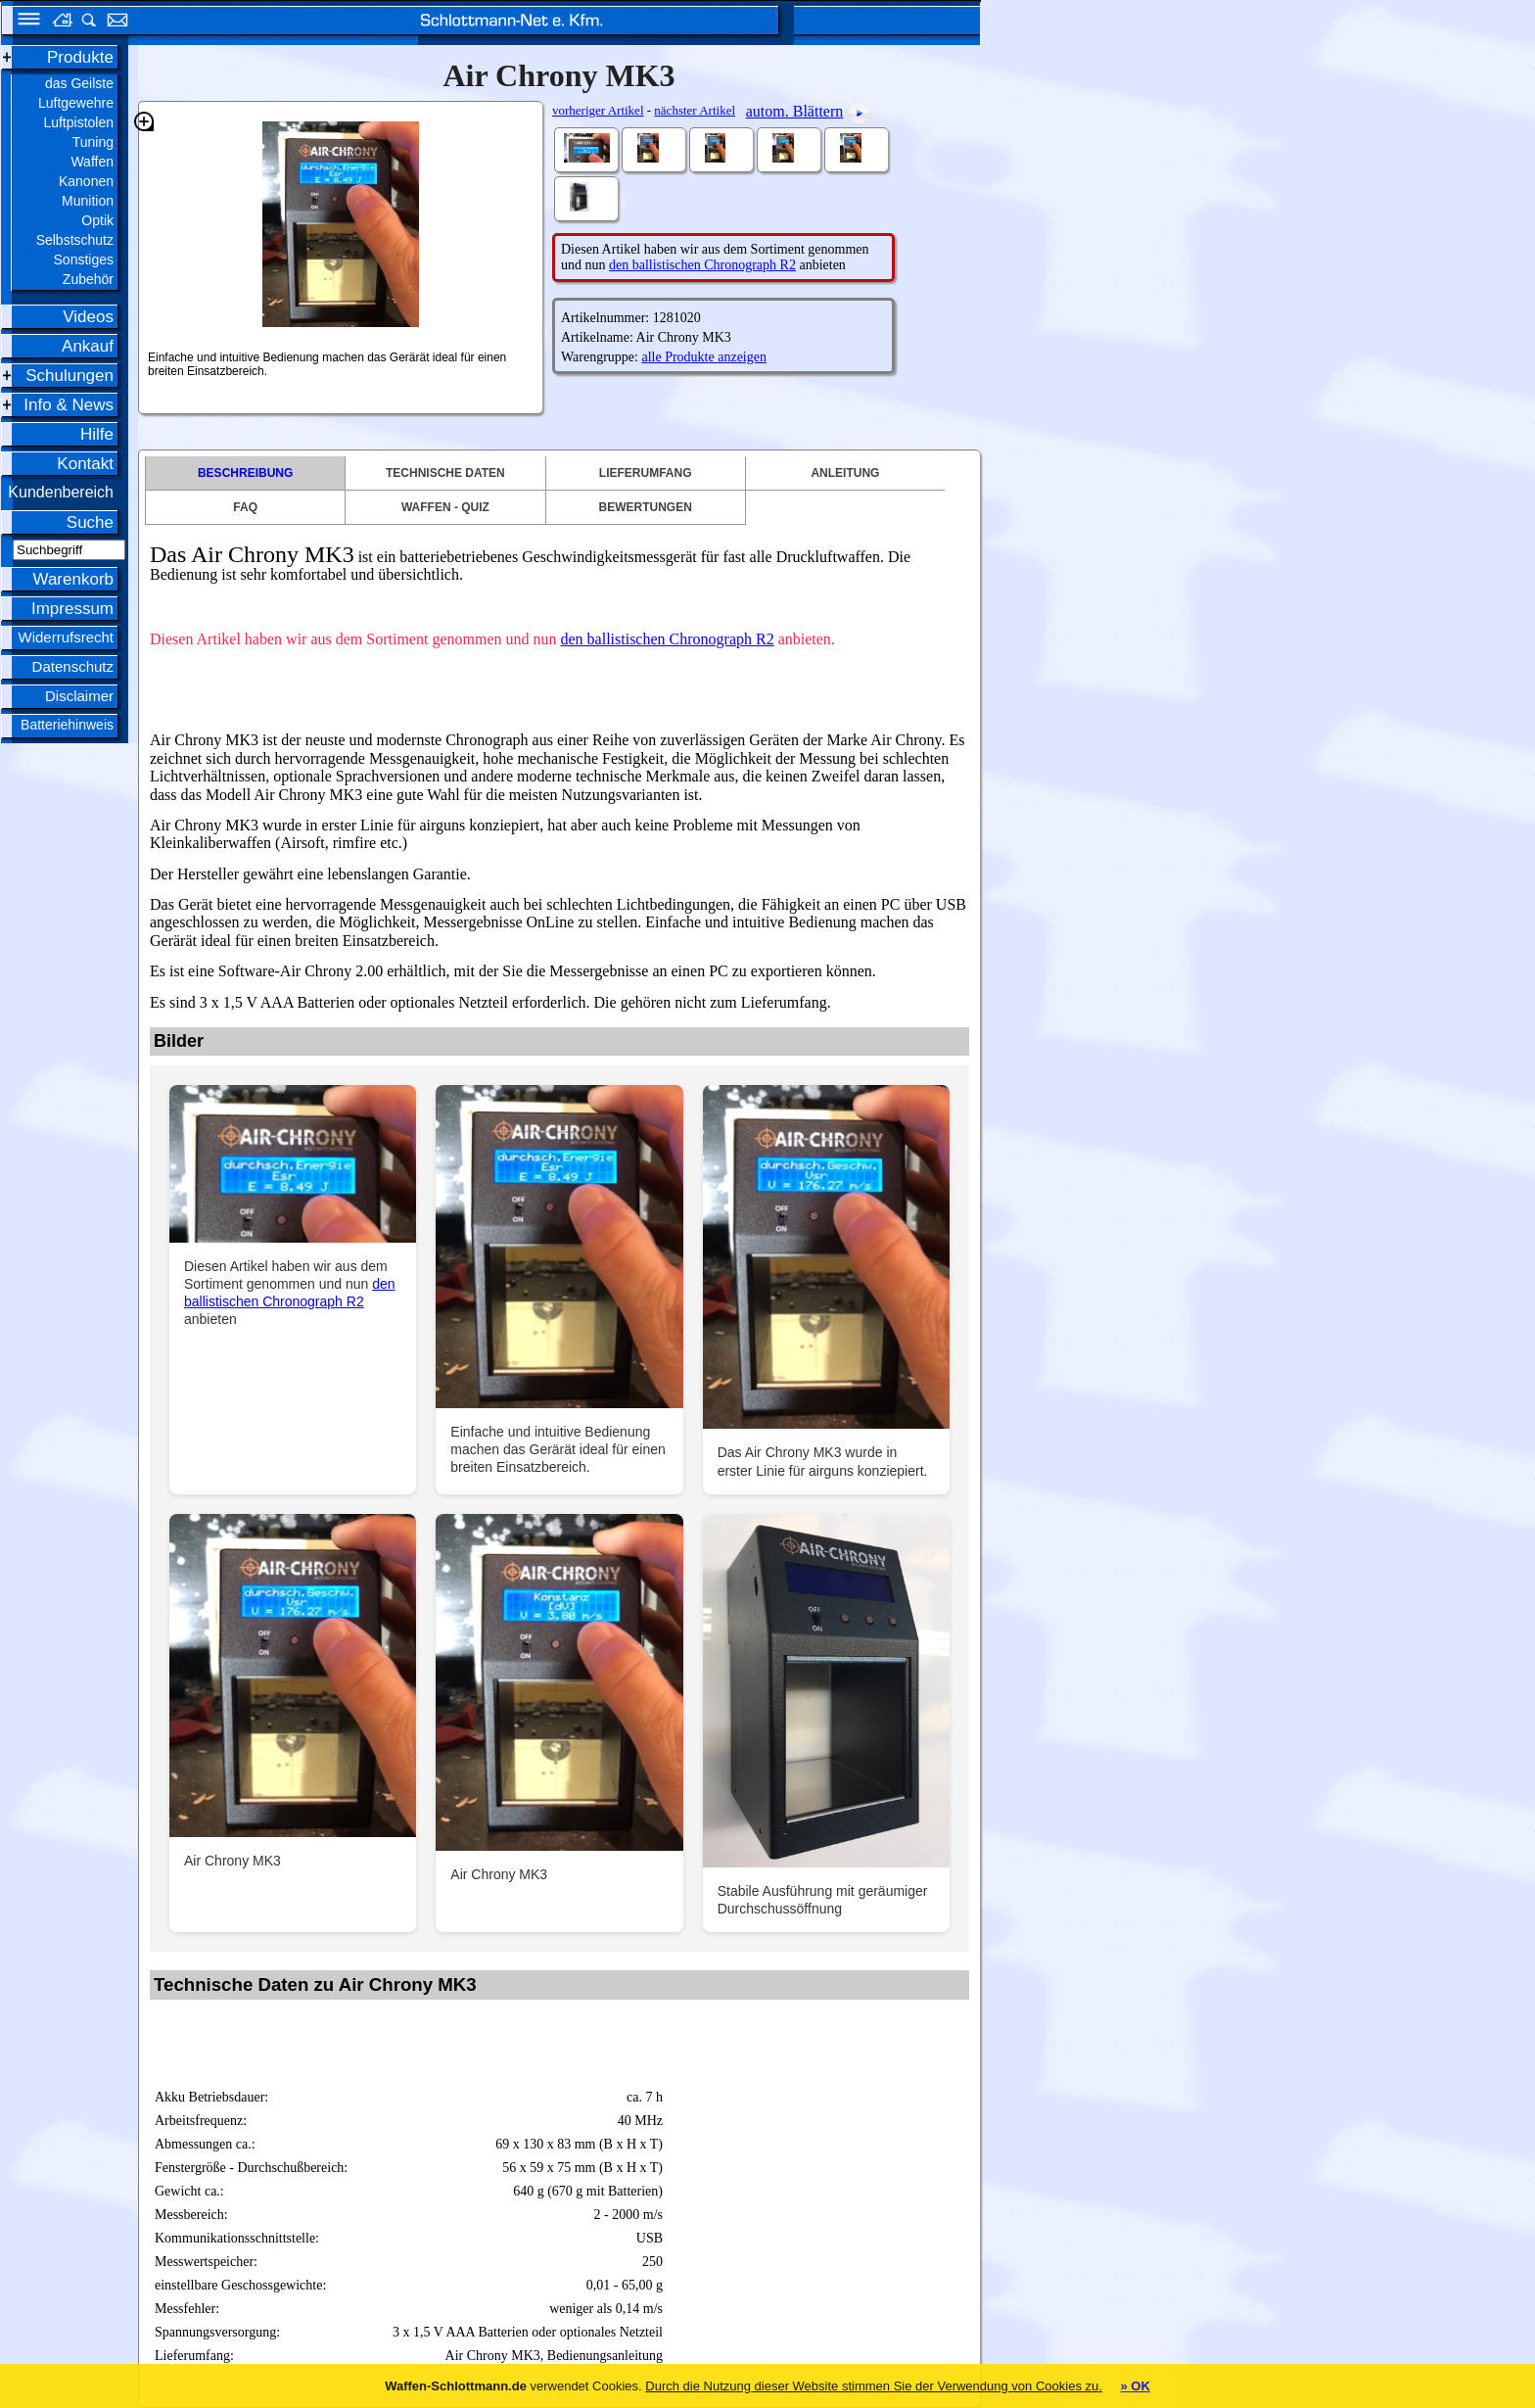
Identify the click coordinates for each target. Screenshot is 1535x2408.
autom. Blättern (795, 111)
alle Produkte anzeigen (704, 357)
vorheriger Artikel (598, 110)
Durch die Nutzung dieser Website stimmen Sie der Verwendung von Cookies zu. (873, 2386)
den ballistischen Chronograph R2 (702, 265)
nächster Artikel (694, 110)
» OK (1134, 2386)
